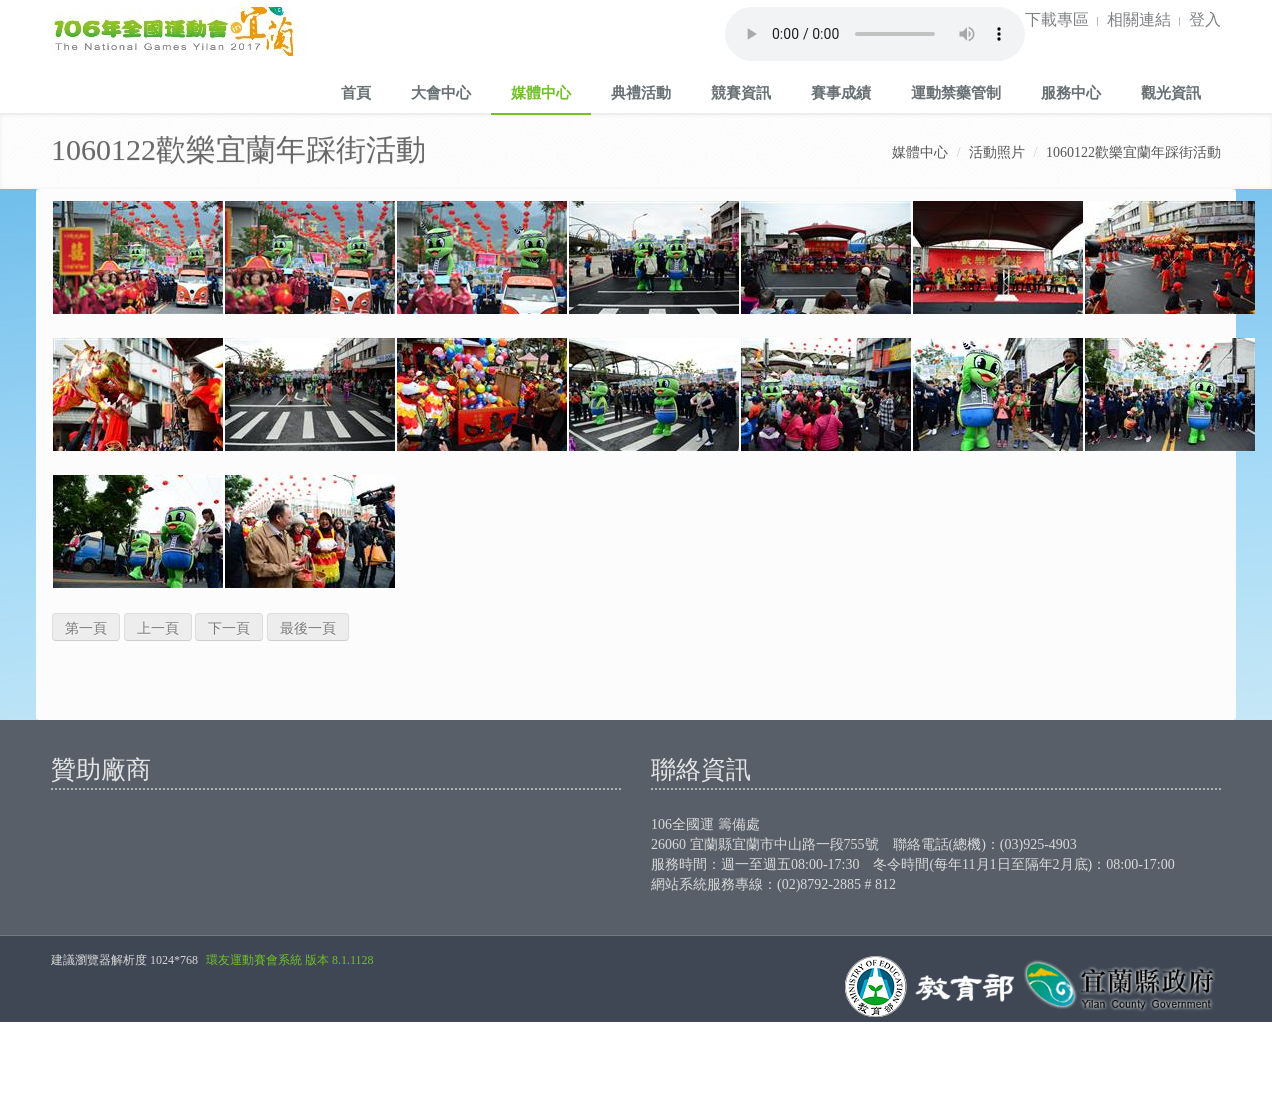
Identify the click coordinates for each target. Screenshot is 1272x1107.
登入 (1205, 19)
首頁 (356, 92)
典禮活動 (641, 92)
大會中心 (441, 92)
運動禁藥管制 (956, 92)
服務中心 (1071, 92)
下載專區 (1057, 19)
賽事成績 (841, 92)
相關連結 (1139, 19)
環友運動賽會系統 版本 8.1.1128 (290, 960)
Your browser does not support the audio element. (875, 34)
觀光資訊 (1171, 92)
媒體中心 (541, 92)
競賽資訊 (741, 92)
